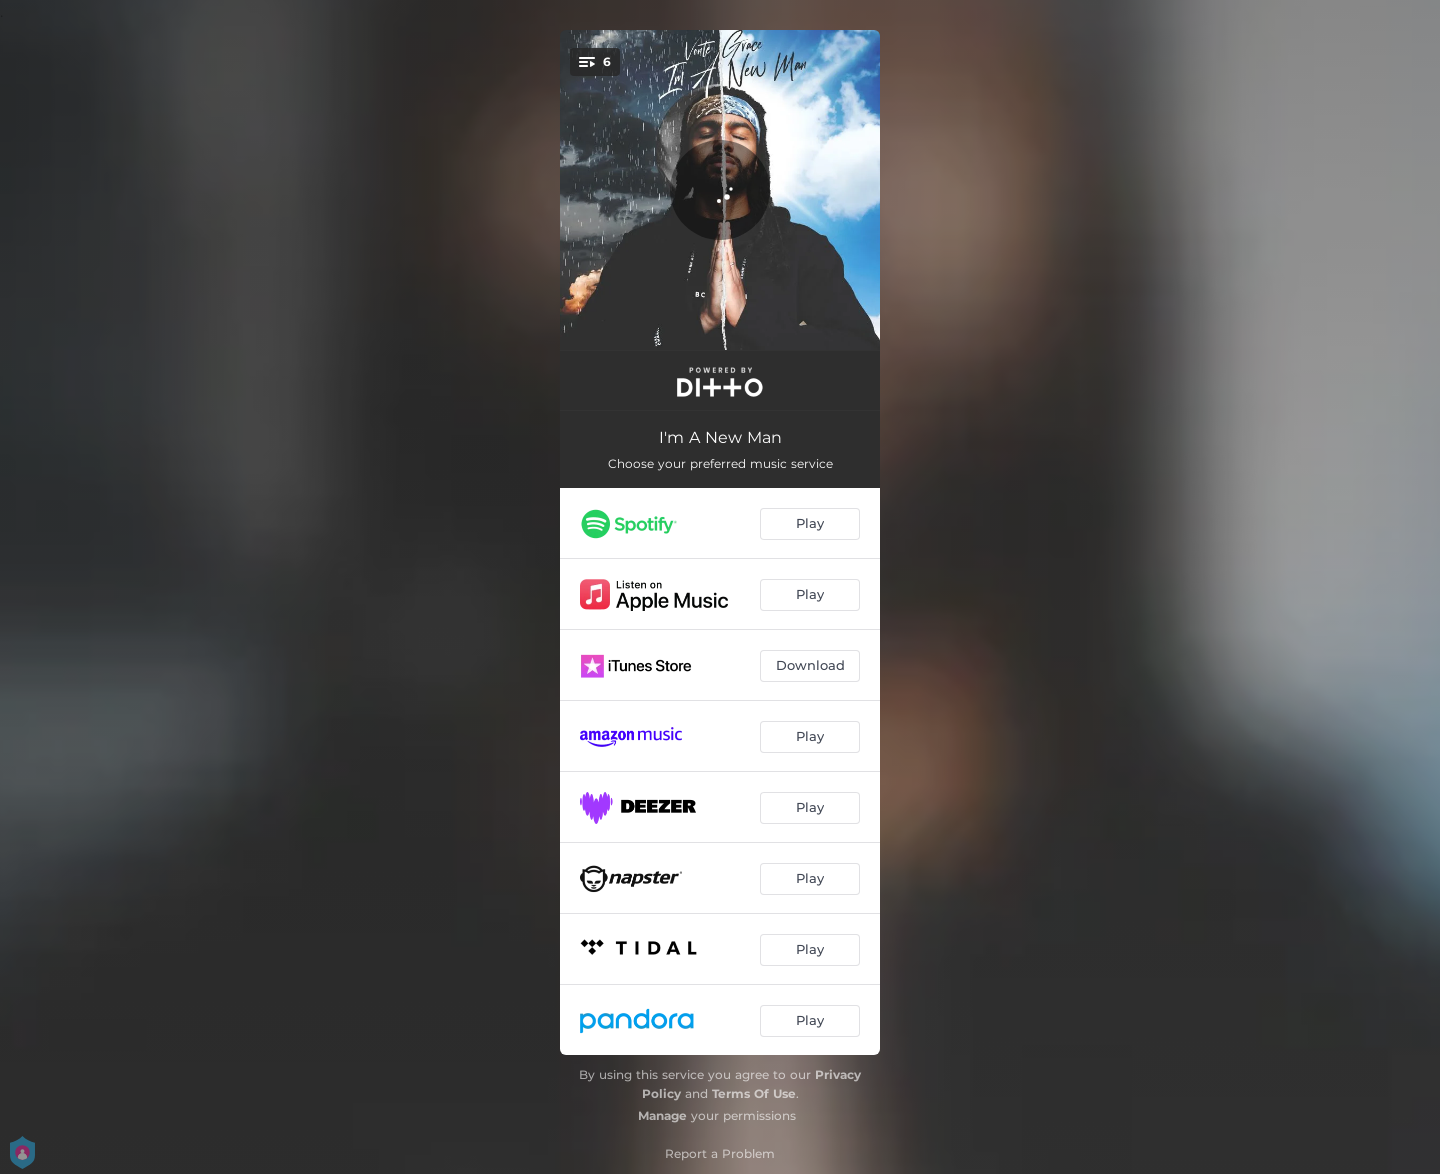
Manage (662, 1115)
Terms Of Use (754, 1093)
